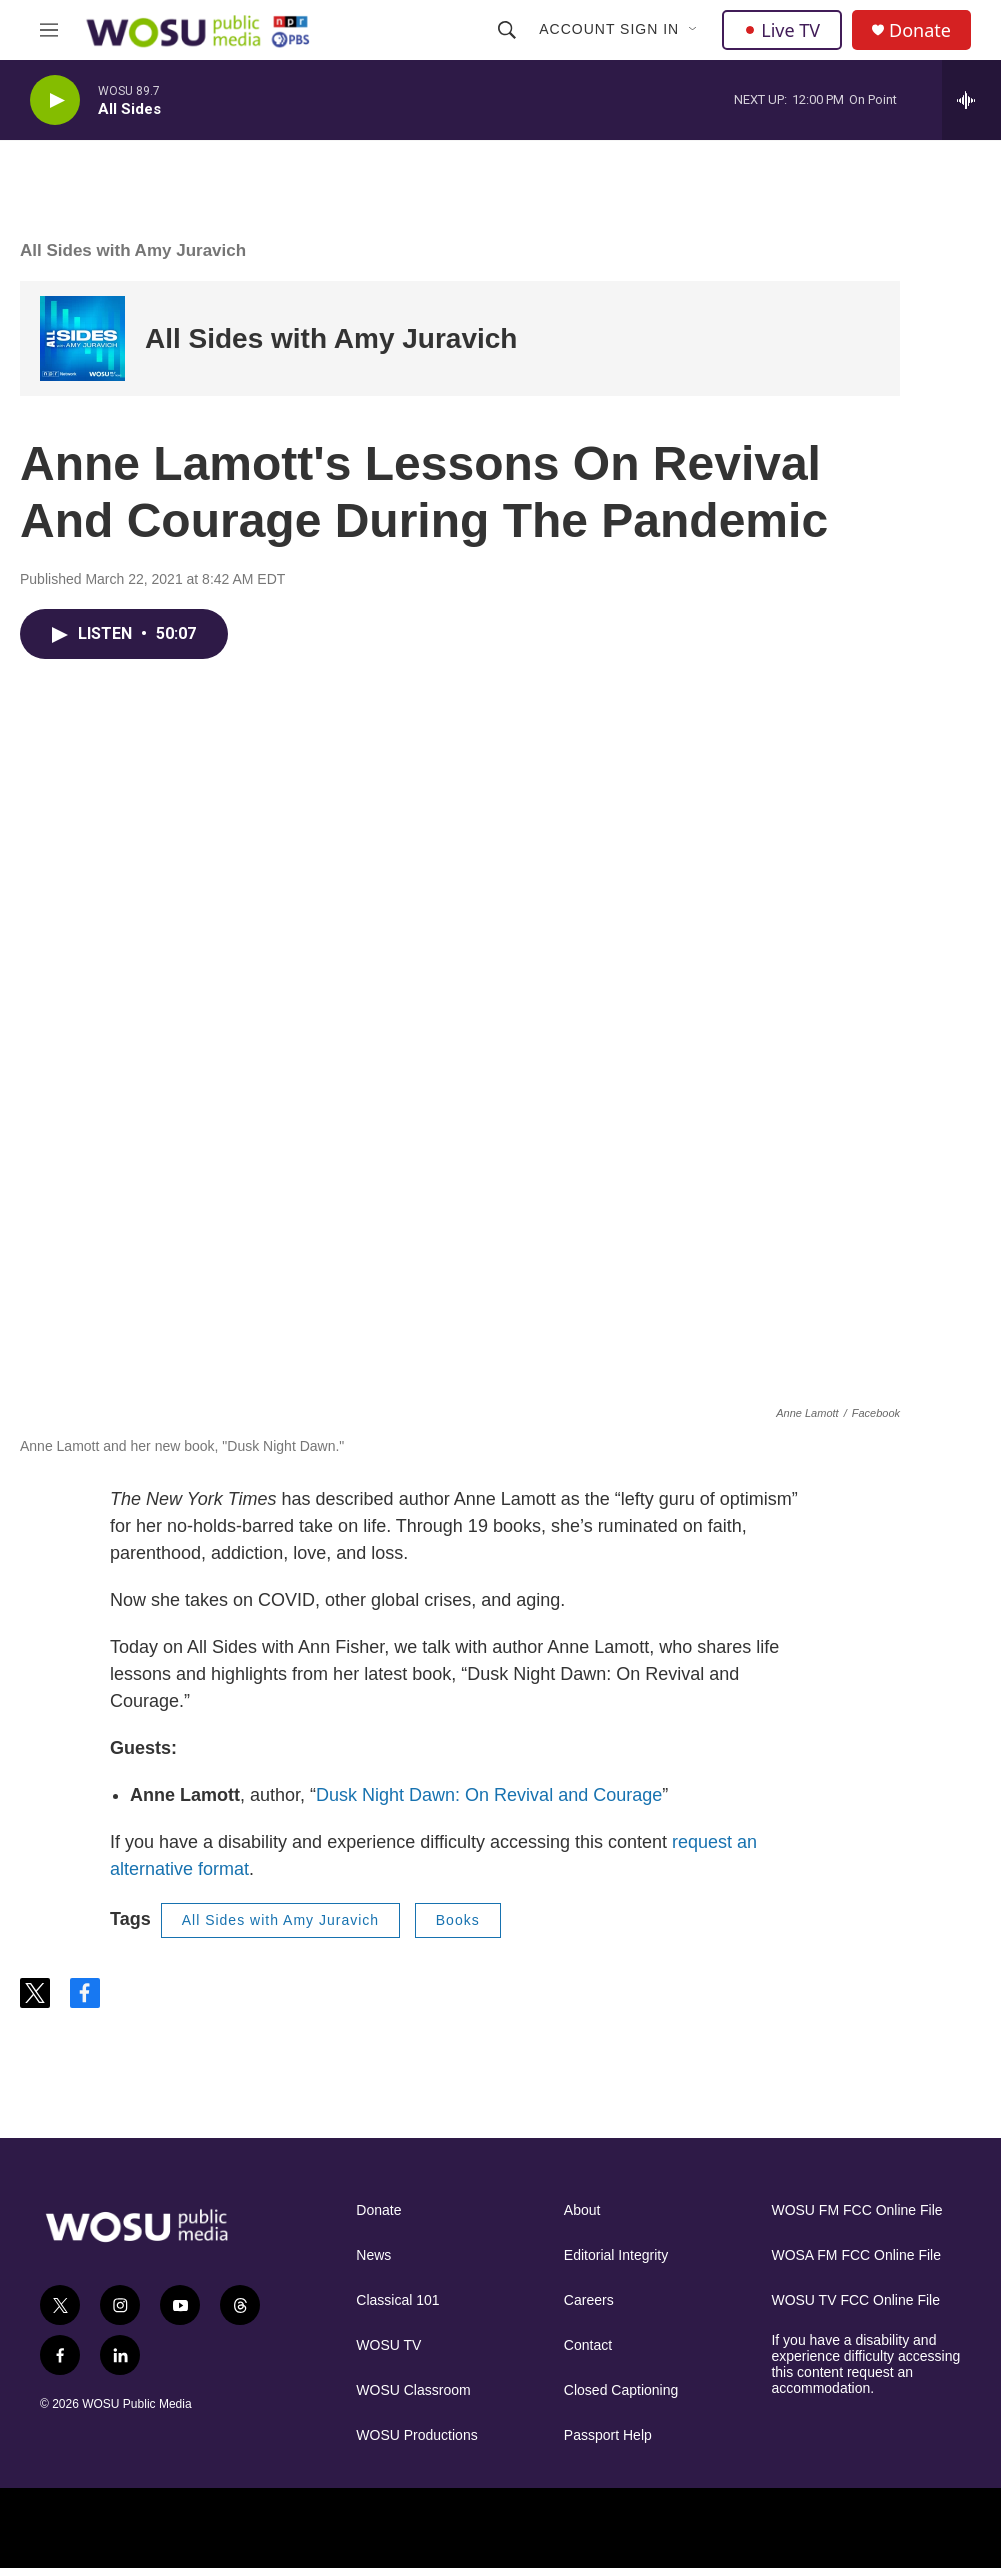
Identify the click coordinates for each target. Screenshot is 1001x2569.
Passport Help (608, 2435)
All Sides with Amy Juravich (133, 250)
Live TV (782, 30)
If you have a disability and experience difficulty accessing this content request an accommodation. (865, 2364)
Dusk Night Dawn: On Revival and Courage (489, 1795)
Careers (589, 2300)
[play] (55, 100)
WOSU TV (388, 2345)
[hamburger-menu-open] (49, 30)
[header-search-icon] (507, 30)
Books (458, 1920)
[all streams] (971, 100)
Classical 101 (397, 2300)
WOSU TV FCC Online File (855, 2300)
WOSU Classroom (413, 2390)
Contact (588, 2345)
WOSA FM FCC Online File (856, 2255)
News (373, 2255)
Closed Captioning (621, 2390)
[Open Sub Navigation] (694, 30)
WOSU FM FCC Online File (856, 2210)
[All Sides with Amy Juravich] (82, 338)
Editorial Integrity (616, 2255)
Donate (920, 30)
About (582, 2210)
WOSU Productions (416, 2435)
